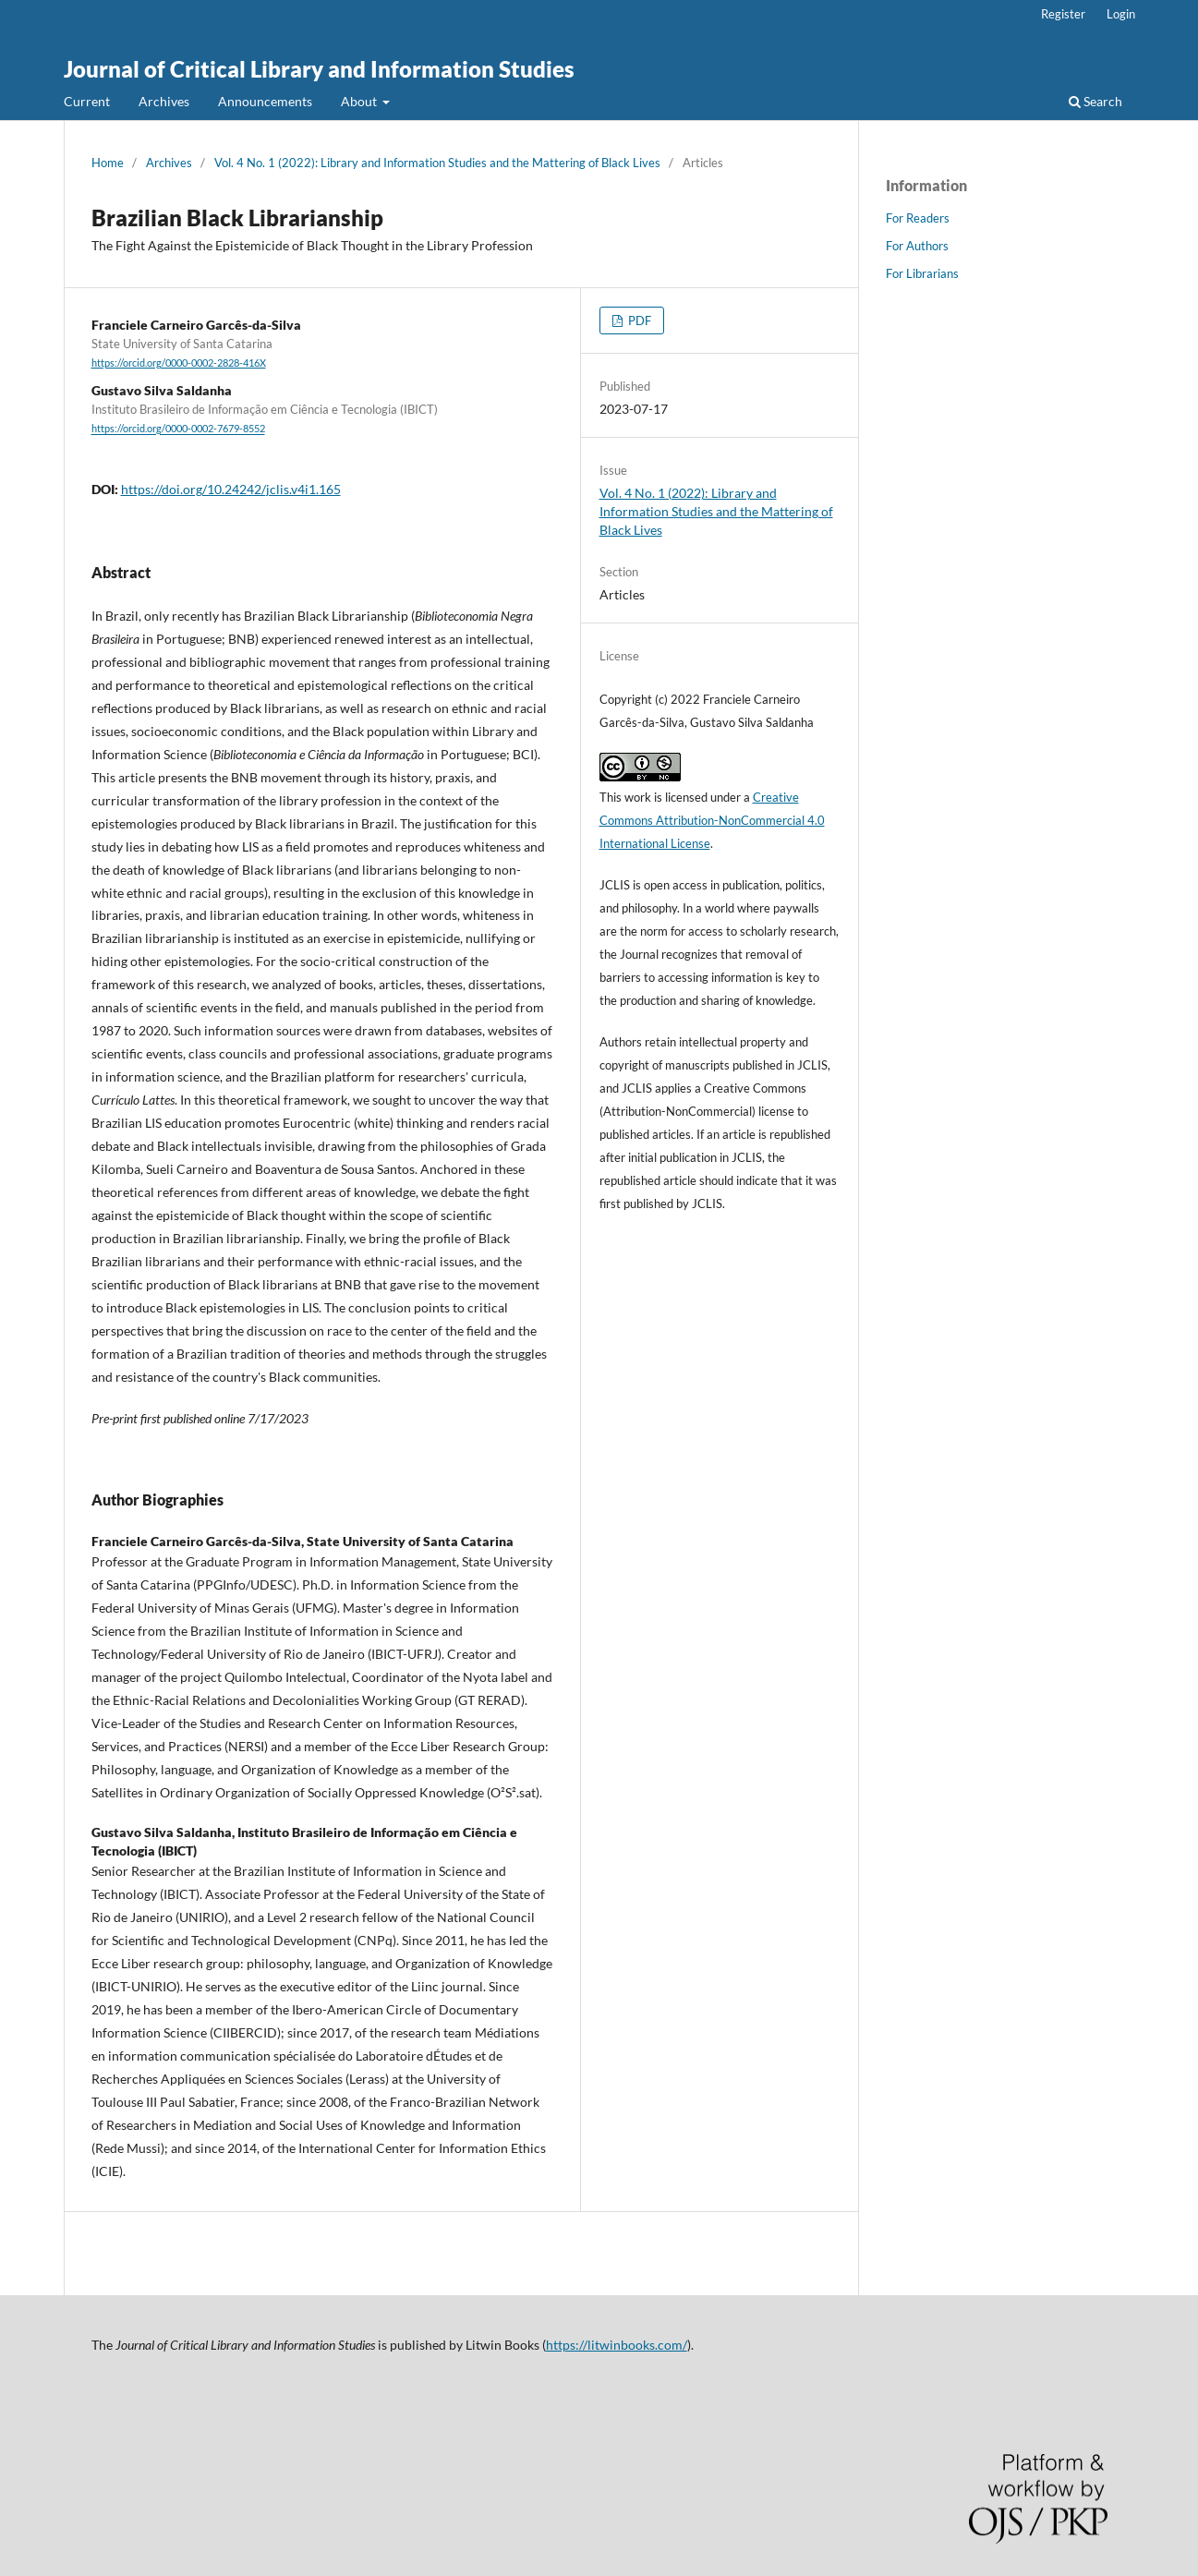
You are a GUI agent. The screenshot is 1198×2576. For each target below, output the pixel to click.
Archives (164, 101)
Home (107, 162)
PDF (638, 320)
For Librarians (922, 273)
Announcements (265, 101)
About (360, 101)
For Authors (917, 245)
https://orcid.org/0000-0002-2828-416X (178, 363)
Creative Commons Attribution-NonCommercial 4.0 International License (712, 820)
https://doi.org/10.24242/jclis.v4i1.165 (231, 489)
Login (1121, 13)
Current (87, 101)
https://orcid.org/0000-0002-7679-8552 (178, 429)
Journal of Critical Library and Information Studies (319, 68)
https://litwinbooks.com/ (616, 2344)
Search (1095, 101)
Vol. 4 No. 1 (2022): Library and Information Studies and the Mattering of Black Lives (437, 162)
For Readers (918, 218)
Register (1063, 13)
